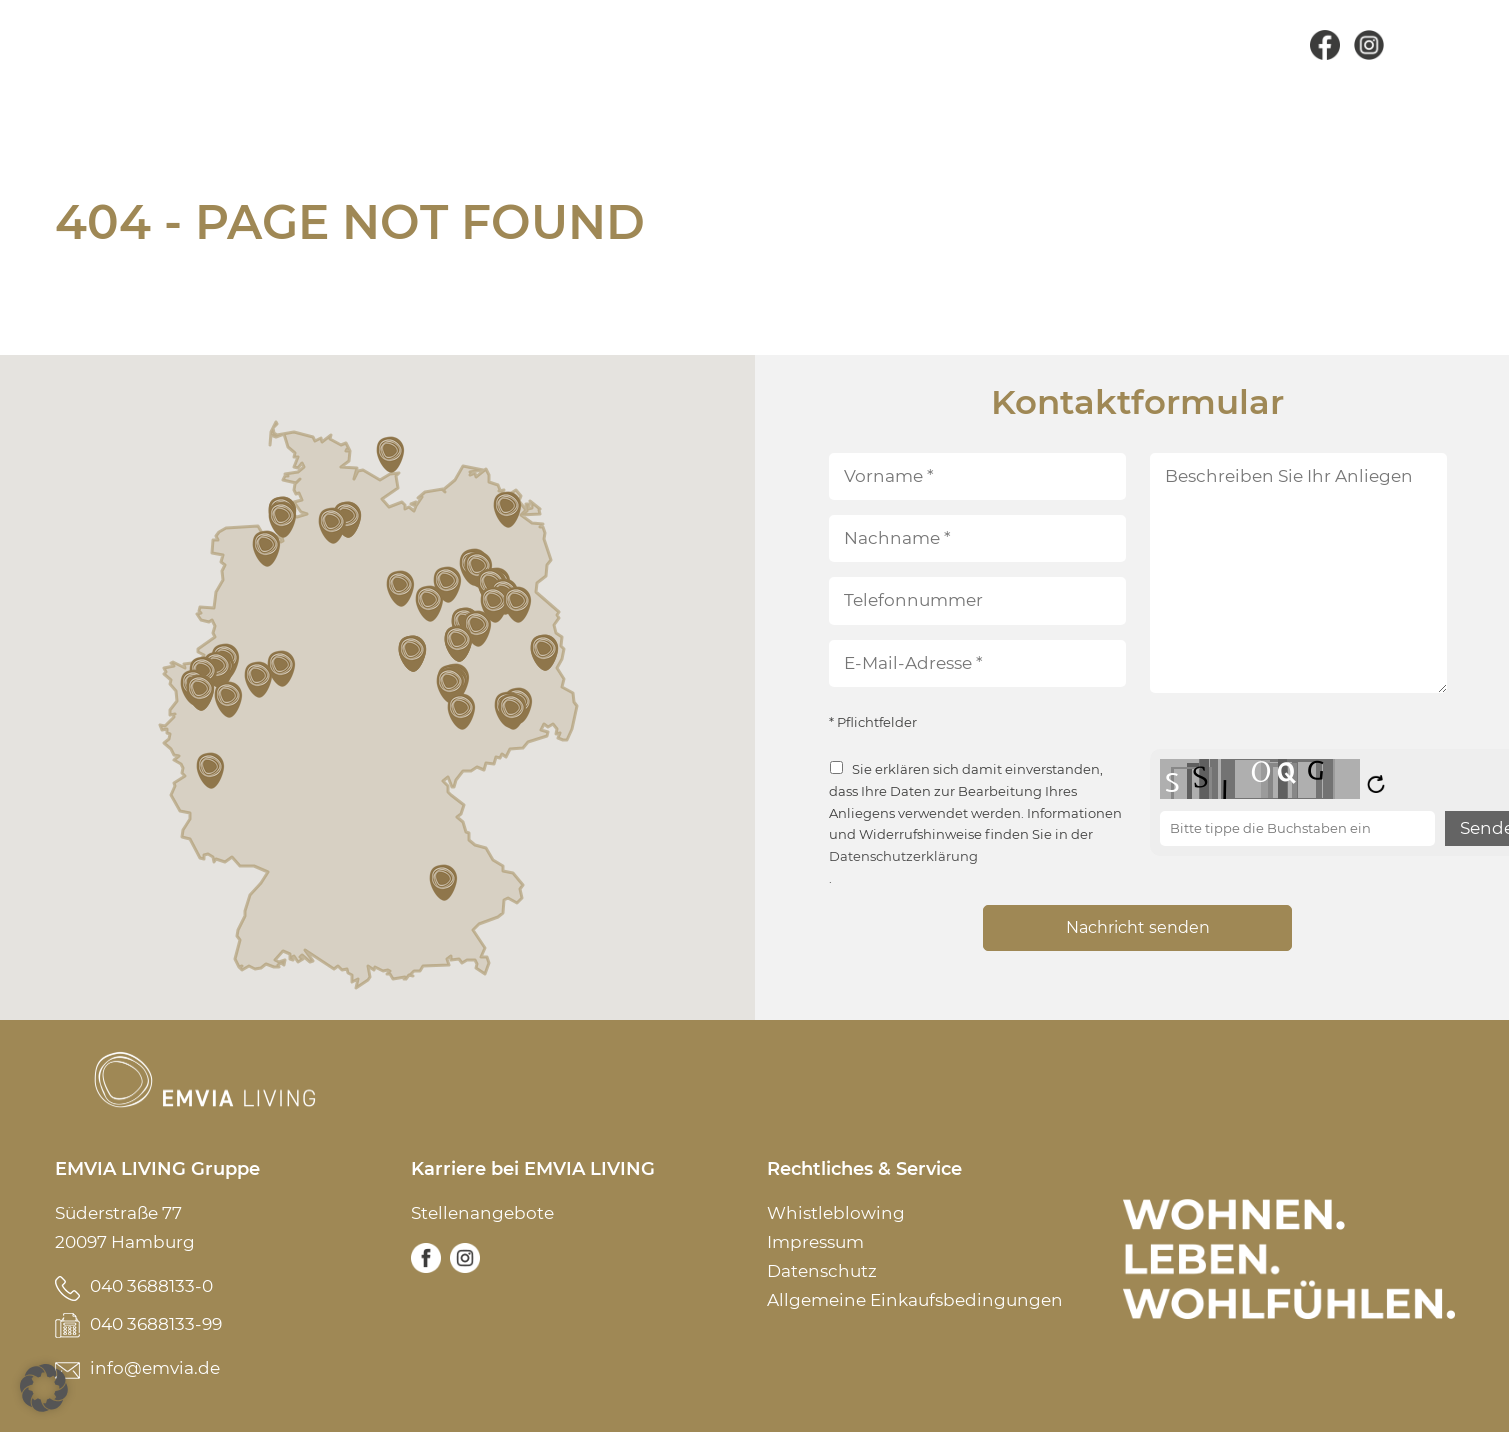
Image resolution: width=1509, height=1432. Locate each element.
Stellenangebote (482, 1213)
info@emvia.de (155, 1368)
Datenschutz (822, 1271)
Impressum (815, 1242)
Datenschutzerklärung (903, 856)
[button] (212, 771)
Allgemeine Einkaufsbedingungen (915, 1300)
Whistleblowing (836, 1213)
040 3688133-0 (151, 1286)
